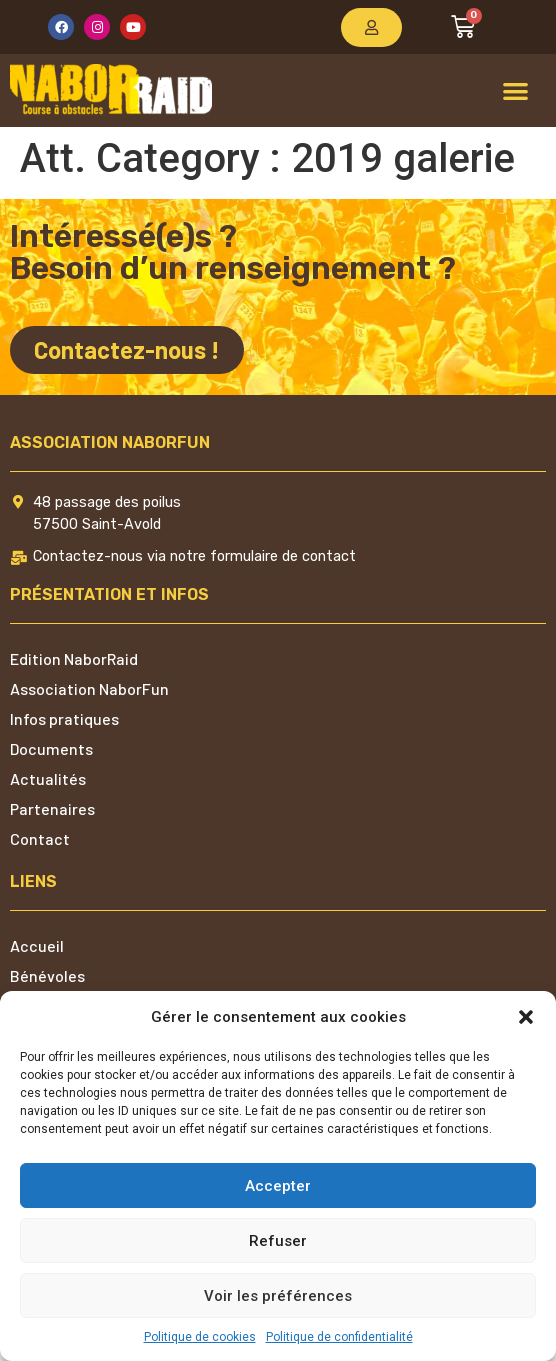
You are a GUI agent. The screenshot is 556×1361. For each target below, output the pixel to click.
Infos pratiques (64, 718)
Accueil (37, 945)
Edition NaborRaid (74, 658)
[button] (526, 1017)
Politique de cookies (200, 1337)
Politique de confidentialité (339, 1337)
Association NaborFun (89, 688)
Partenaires (52, 808)
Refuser (278, 1241)
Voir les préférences (278, 1296)
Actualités (48, 778)
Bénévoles (47, 975)
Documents (51, 748)
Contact (40, 838)
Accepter (278, 1186)
